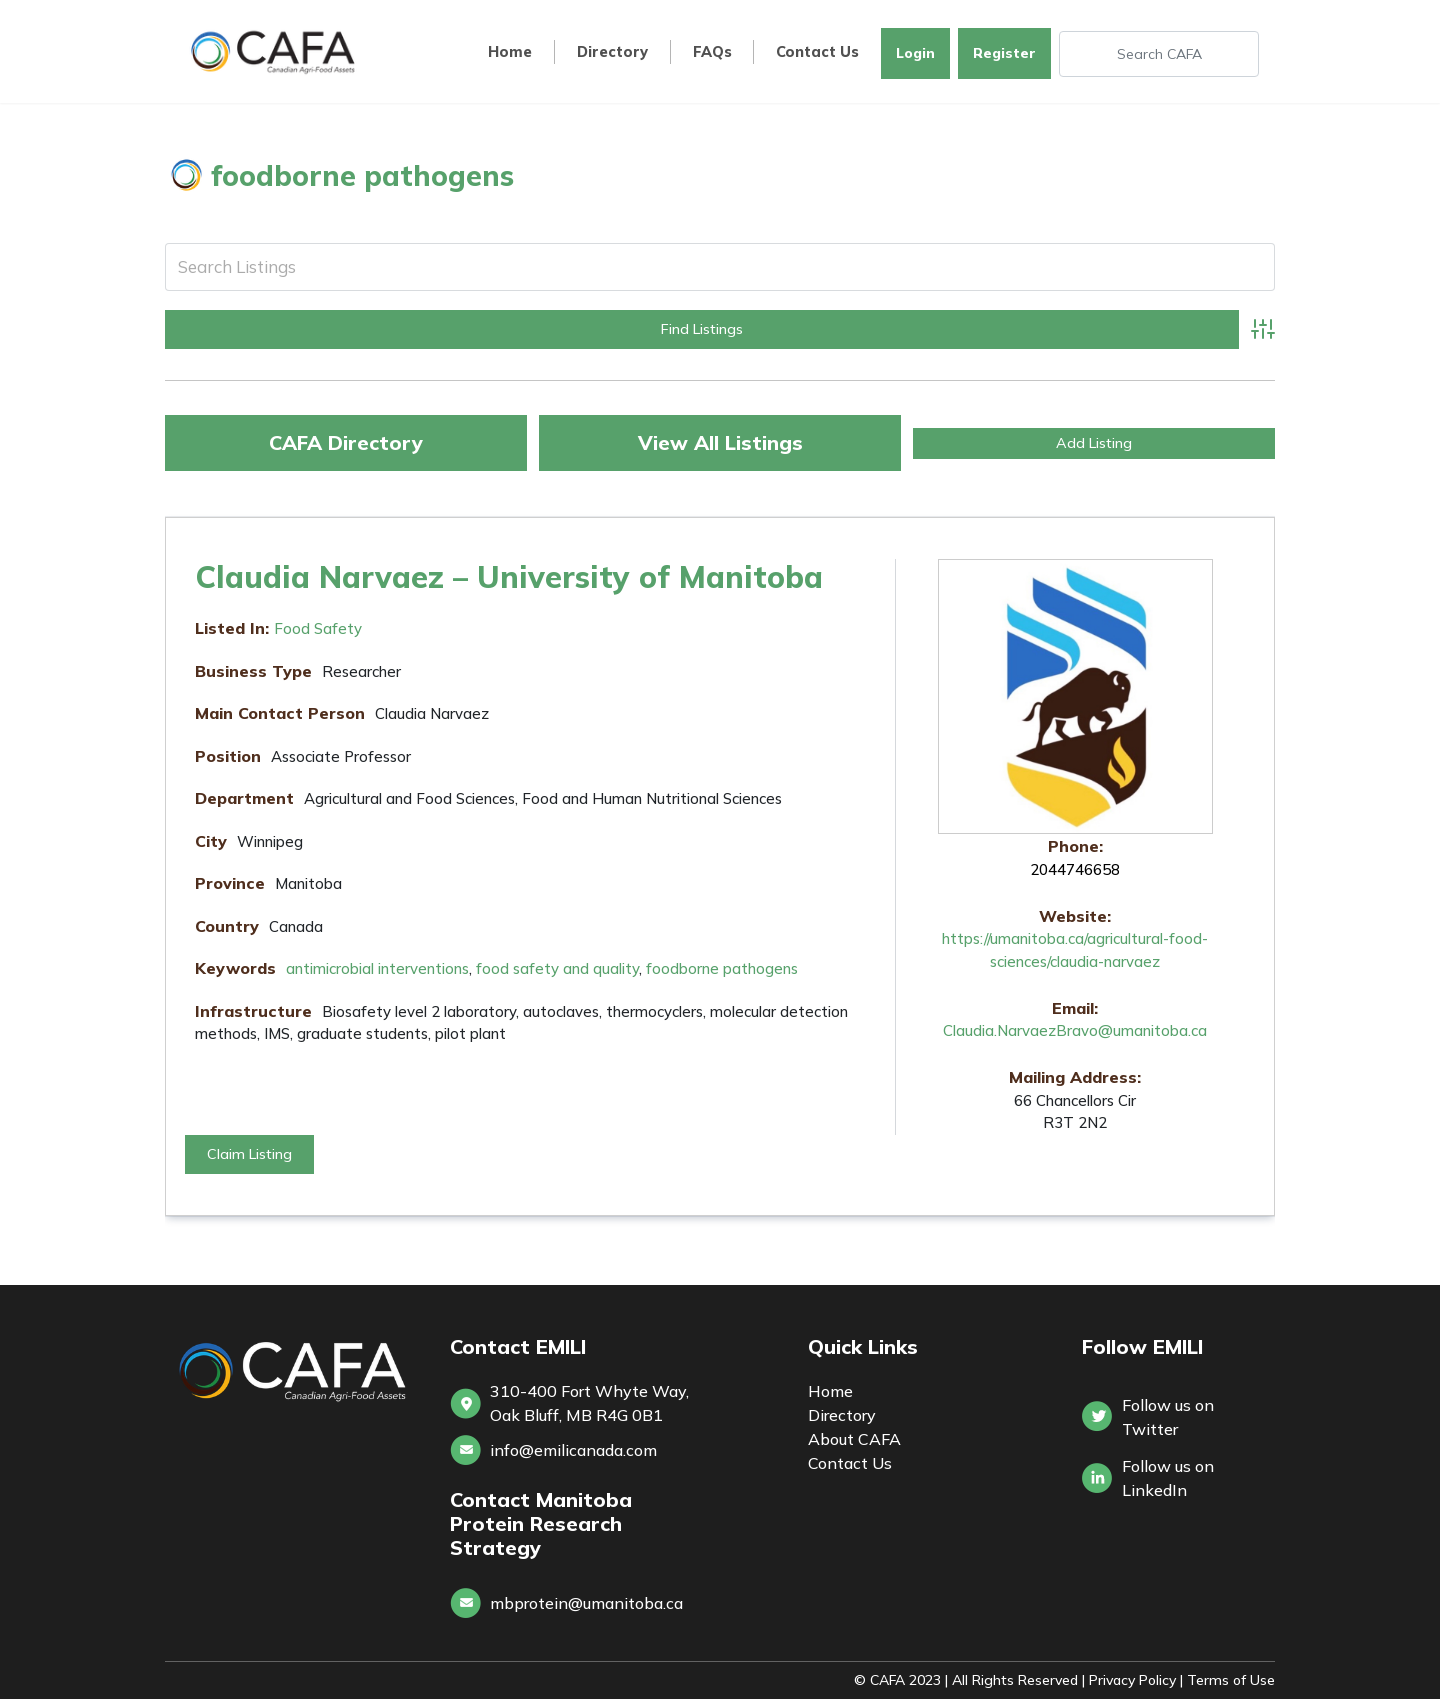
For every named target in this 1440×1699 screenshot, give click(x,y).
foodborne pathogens (722, 968)
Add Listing (1094, 443)
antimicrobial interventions (377, 968)
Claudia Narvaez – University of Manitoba (509, 576)
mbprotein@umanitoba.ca (586, 1603)
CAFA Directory (346, 442)
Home (510, 52)
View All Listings (720, 442)
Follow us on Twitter (1168, 1417)
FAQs (712, 52)
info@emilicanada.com (573, 1450)
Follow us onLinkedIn (1168, 1478)
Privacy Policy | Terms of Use (1182, 1680)
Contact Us (817, 52)
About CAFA (854, 1439)
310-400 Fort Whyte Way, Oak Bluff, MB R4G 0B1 (589, 1403)
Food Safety (318, 628)
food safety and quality (557, 968)
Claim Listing (249, 1154)
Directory (612, 52)
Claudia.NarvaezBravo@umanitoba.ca (1075, 1030)
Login (915, 53)
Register (1004, 53)
